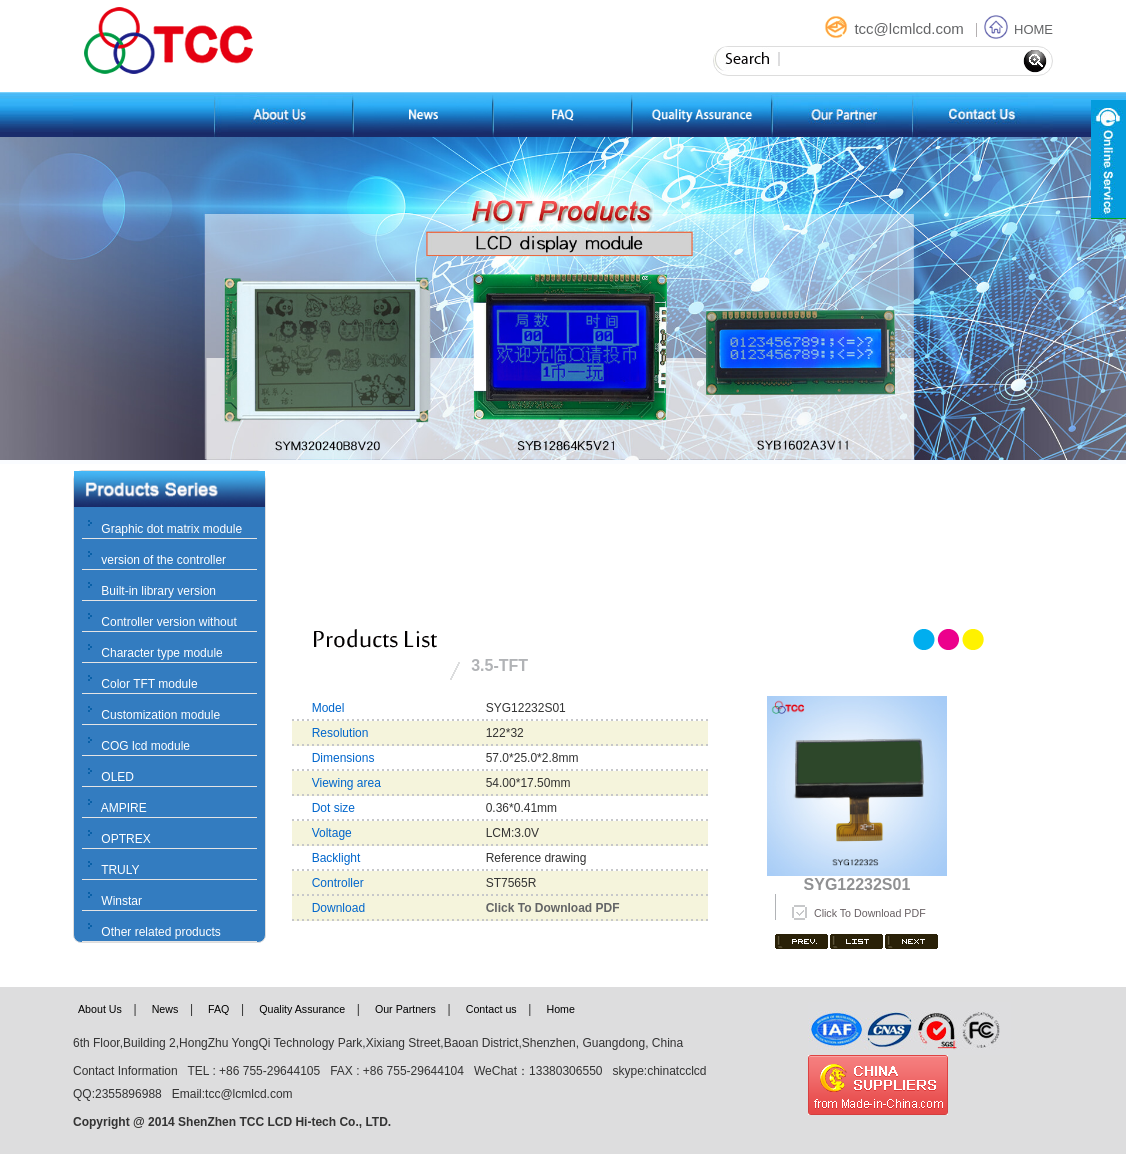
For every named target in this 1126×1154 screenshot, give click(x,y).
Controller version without (168, 622)
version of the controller (163, 560)
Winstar (121, 901)
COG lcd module (145, 746)
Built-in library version (158, 591)
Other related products (160, 932)
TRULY (120, 870)
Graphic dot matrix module (171, 529)
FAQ (218, 1009)
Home (560, 1009)
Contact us (491, 1009)
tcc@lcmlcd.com (896, 28)
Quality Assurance (302, 1009)
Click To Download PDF (870, 913)
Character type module (161, 653)
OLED (117, 777)
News (165, 1009)
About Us (100, 1009)
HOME (1018, 29)
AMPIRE (124, 808)
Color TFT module (149, 684)
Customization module (160, 715)
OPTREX (125, 839)
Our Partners (405, 1009)
